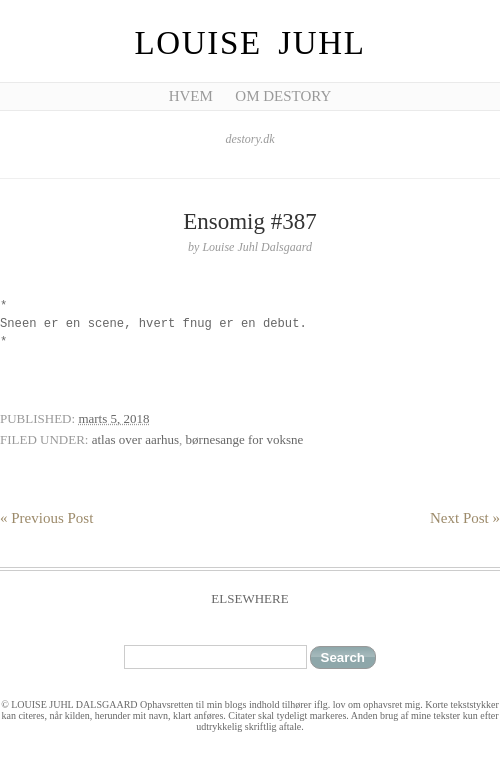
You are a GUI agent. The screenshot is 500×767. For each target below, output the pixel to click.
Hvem (191, 96)
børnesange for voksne (245, 439)
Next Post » (465, 518)
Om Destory (283, 96)
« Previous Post (46, 518)
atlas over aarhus (135, 439)
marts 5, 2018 (113, 418)
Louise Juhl (250, 43)
